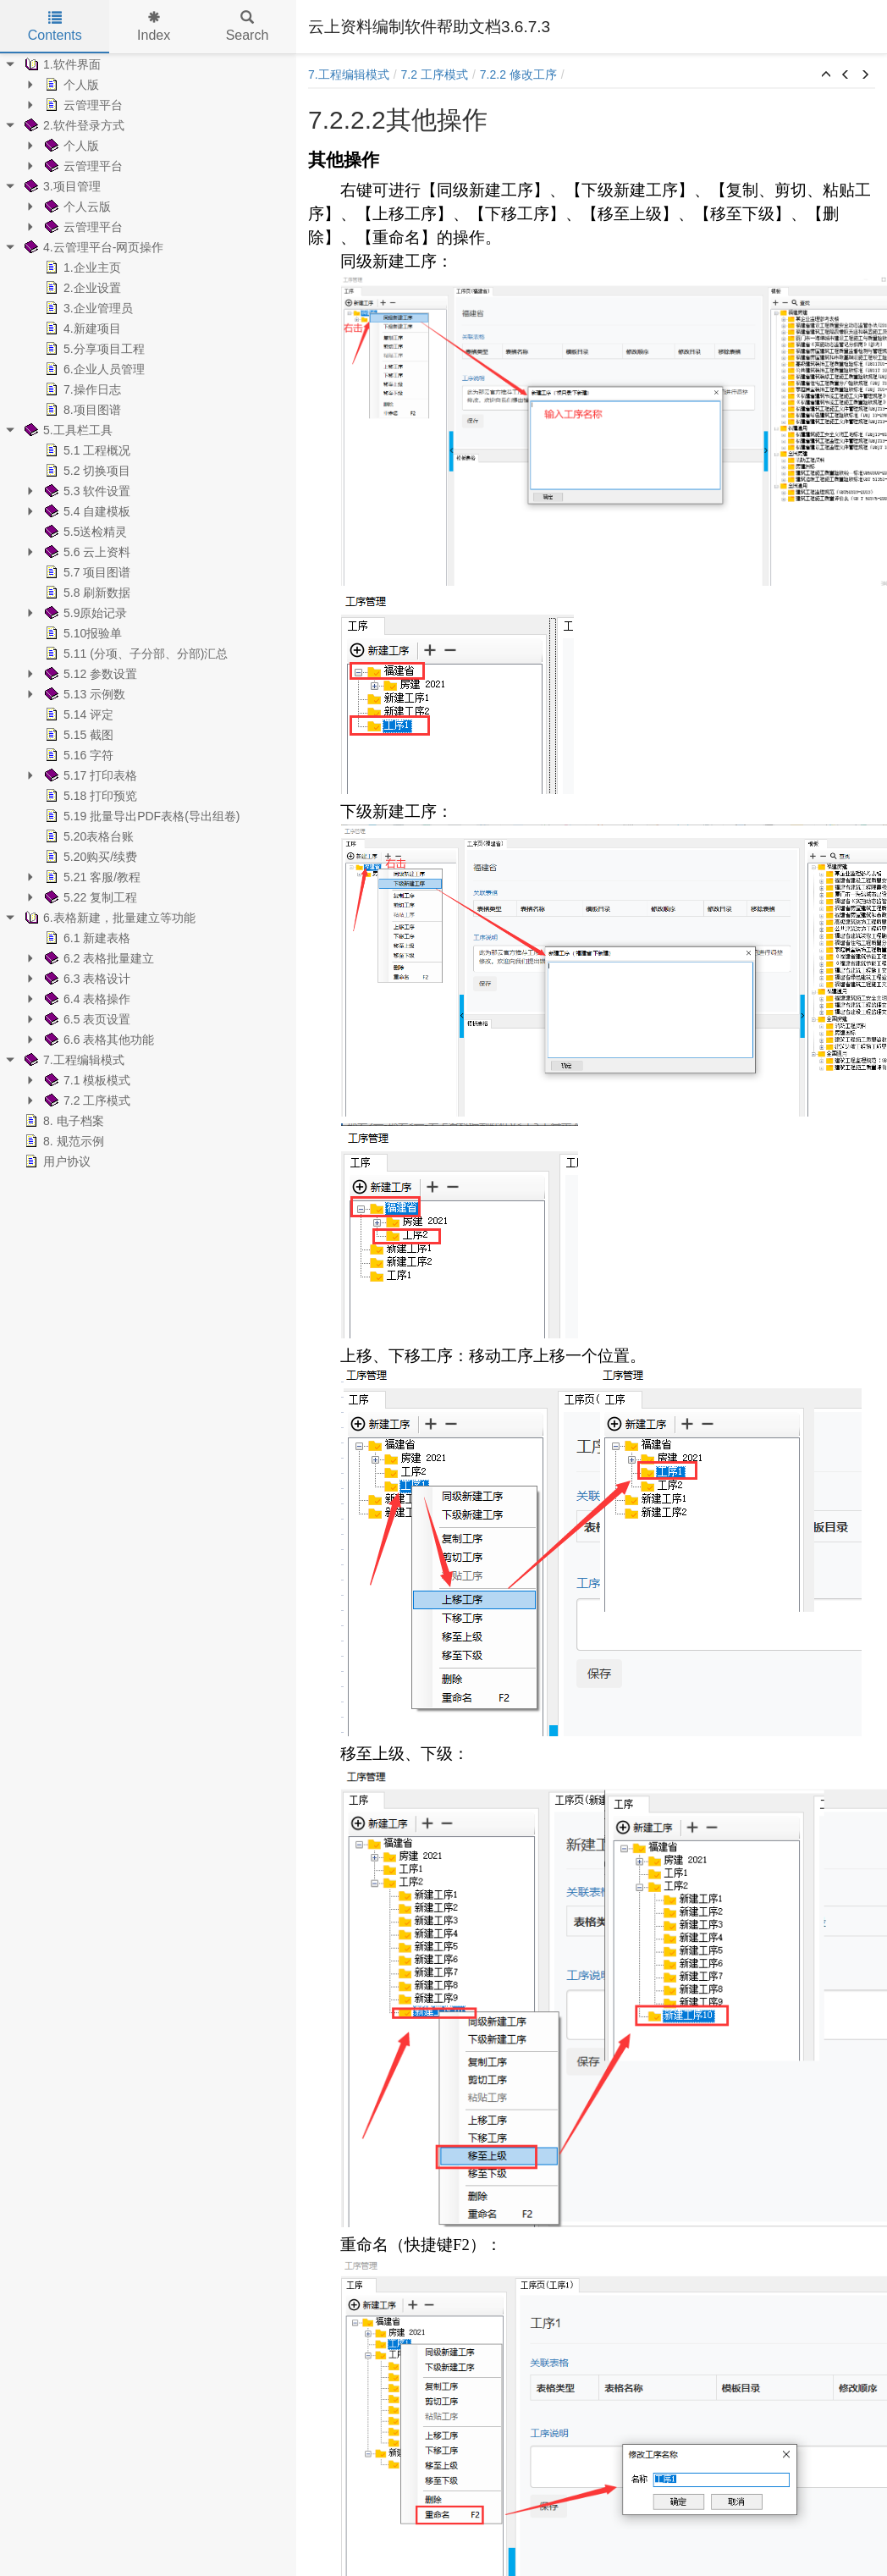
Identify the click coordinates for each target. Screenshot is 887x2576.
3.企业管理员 (87, 308)
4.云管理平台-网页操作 (92, 247)
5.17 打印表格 (89, 775)
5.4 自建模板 (85, 511)
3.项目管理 (61, 186)
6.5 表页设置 (85, 1019)
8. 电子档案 (62, 1121)
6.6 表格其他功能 (97, 1039)
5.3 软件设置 (85, 491)
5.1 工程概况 (85, 450)
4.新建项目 (81, 328)
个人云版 (76, 206)
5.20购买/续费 (89, 857)
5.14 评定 (77, 714)
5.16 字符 (77, 755)
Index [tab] (153, 26)
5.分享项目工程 (93, 349)
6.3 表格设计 (85, 978)
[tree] (148, 613)
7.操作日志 (81, 389)
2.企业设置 (81, 288)
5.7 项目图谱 (85, 572)
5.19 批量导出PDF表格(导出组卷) (140, 816)
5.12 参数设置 (89, 674)
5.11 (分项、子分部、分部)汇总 (134, 653)
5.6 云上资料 (85, 552)
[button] (826, 75)
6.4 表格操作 (85, 999)
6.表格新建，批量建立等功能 (108, 917)
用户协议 (56, 1161)
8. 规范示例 (62, 1141)
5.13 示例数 (83, 694)
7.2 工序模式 (85, 1100)
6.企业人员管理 (93, 369)
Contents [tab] (55, 26)
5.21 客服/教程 (90, 877)
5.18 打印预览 (89, 796)
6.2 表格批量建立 (97, 958)
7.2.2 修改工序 (518, 74)
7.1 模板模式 (85, 1080)
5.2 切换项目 (85, 471)
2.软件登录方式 (72, 125)
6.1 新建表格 (85, 938)
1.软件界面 (61, 64)
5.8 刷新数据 (85, 592)
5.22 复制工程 (89, 897)
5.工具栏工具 (67, 430)
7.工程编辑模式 (72, 1060)
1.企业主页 (81, 267)
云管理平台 (82, 105)
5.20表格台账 (87, 836)
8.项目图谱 (81, 410)
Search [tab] (247, 26)
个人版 (70, 84)
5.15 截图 (77, 735)
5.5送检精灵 (84, 531)
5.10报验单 (81, 633)
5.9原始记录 (84, 613)
